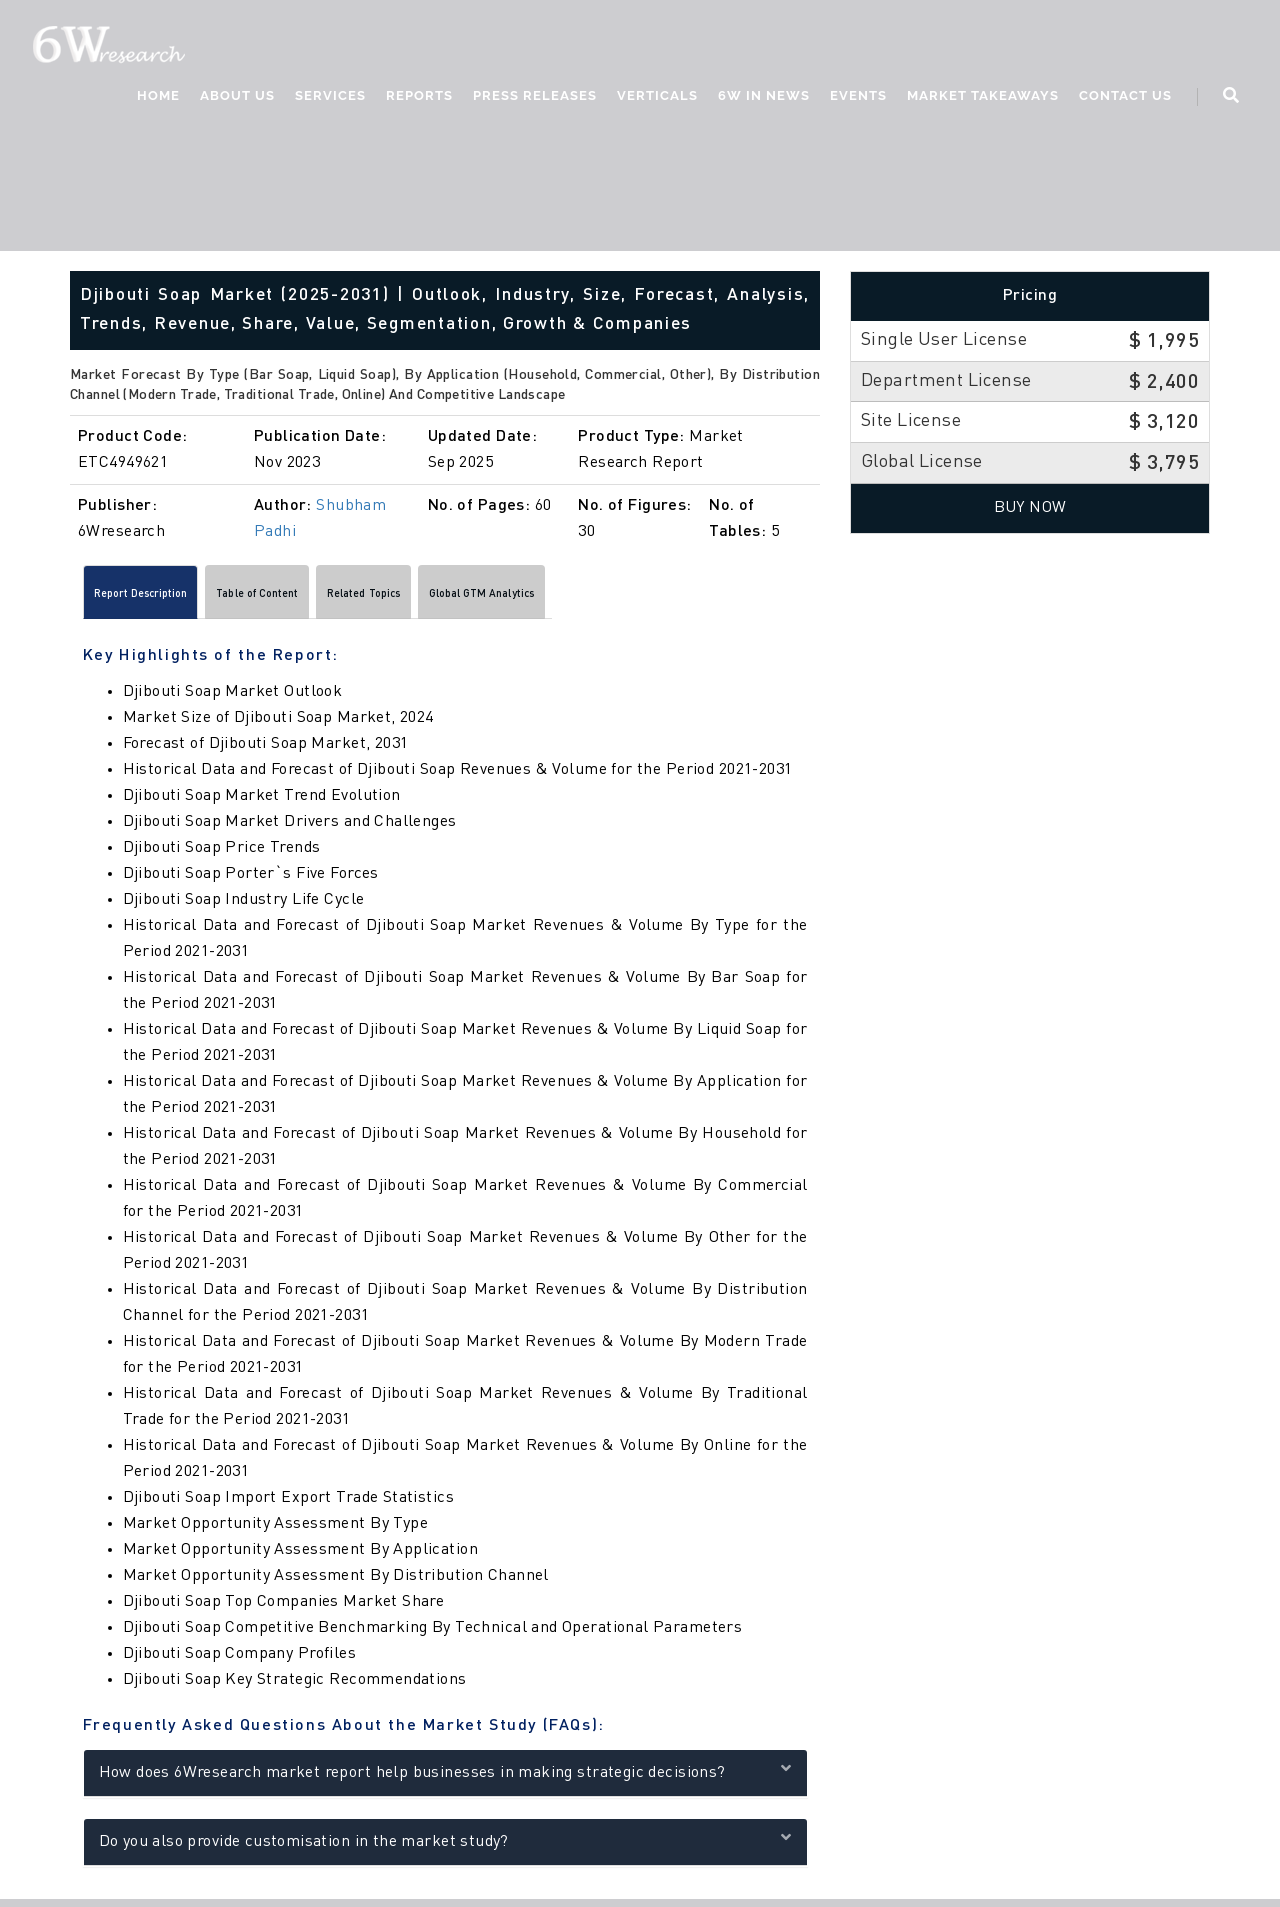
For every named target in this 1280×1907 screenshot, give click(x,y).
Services (330, 95)
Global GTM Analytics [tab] (648, 598)
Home (158, 95)
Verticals (657, 95)
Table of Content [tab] (331, 598)
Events (858, 95)
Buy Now (1030, 508)
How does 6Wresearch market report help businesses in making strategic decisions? (445, 1777)
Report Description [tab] (166, 598)
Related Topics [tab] (482, 598)
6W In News (764, 95)
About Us (237, 95)
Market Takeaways (983, 95)
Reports (419, 95)
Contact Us (1125, 95)
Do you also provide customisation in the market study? (445, 1846)
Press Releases (535, 95)
